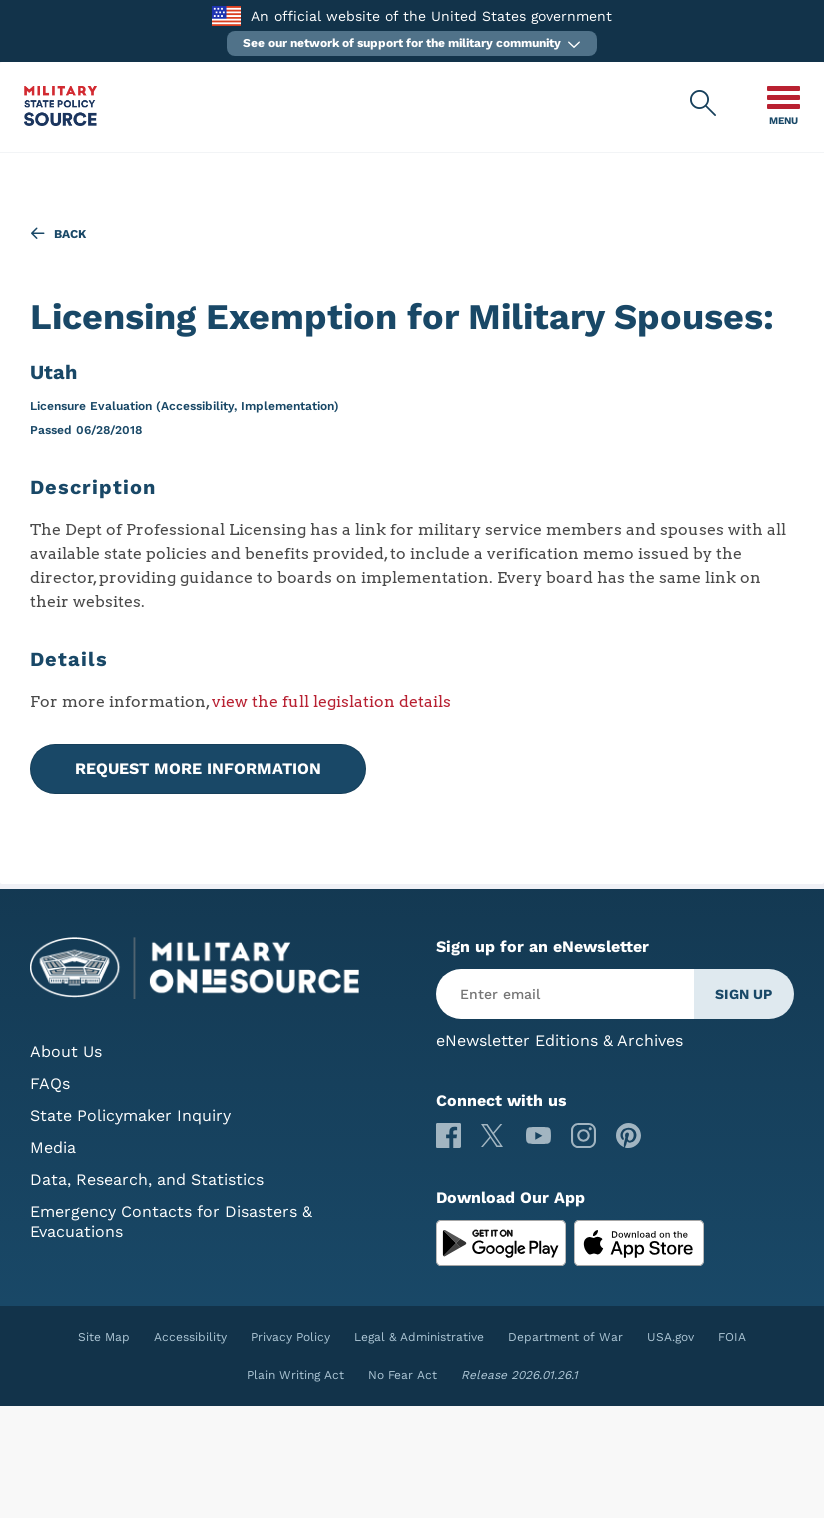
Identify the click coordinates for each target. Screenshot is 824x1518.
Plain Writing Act (295, 1375)
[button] (412, 43)
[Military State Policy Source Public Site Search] (704, 104)
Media (53, 1147)
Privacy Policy (290, 1337)
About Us (66, 1051)
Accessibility (190, 1337)
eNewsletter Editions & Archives (559, 1040)
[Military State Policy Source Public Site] (60, 120)
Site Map (104, 1337)
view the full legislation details (331, 701)
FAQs (50, 1083)
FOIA (732, 1337)
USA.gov (670, 1337)
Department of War (565, 1337)
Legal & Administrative (419, 1337)
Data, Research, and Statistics (147, 1179)
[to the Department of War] (226, 15)
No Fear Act (402, 1375)
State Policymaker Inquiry (130, 1115)
